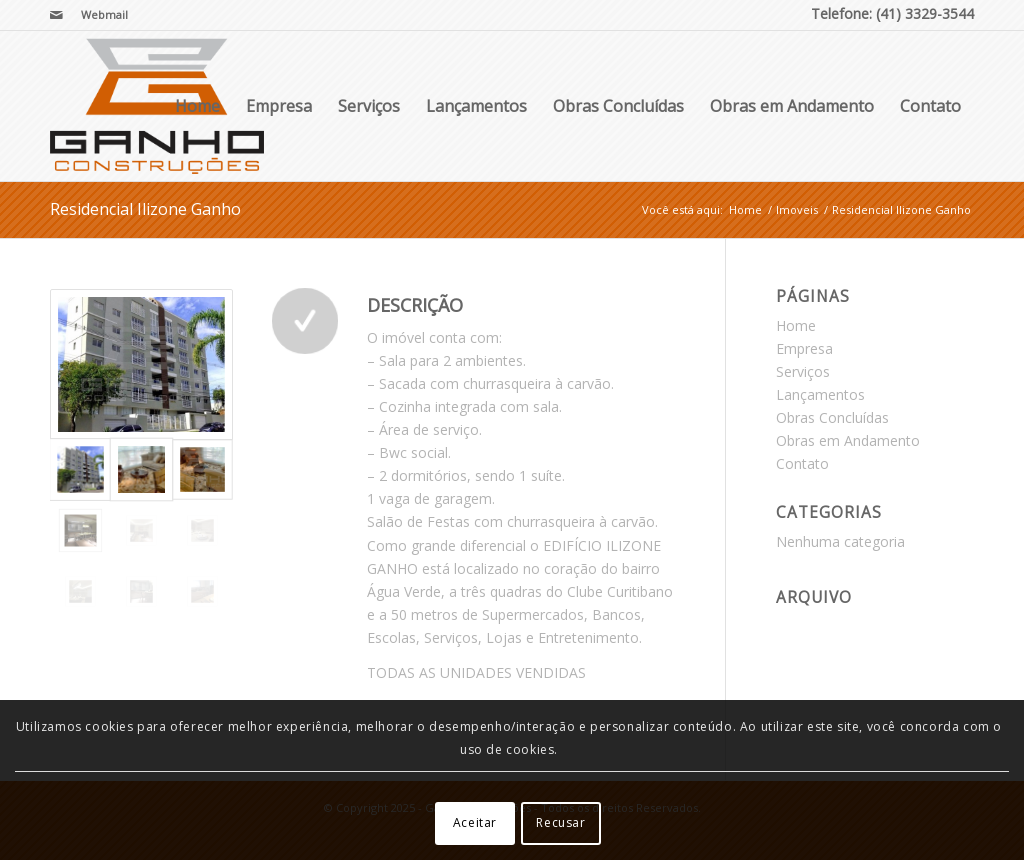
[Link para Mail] (56, 15)
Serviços (369, 106)
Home (197, 106)
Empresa (279, 106)
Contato (930, 106)
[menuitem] (99, 15)
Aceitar (475, 822)
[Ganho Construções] (157, 106)
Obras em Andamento (792, 106)
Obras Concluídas (618, 106)
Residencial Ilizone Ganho (145, 209)
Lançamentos (476, 106)
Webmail (104, 14)
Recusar (560, 822)
